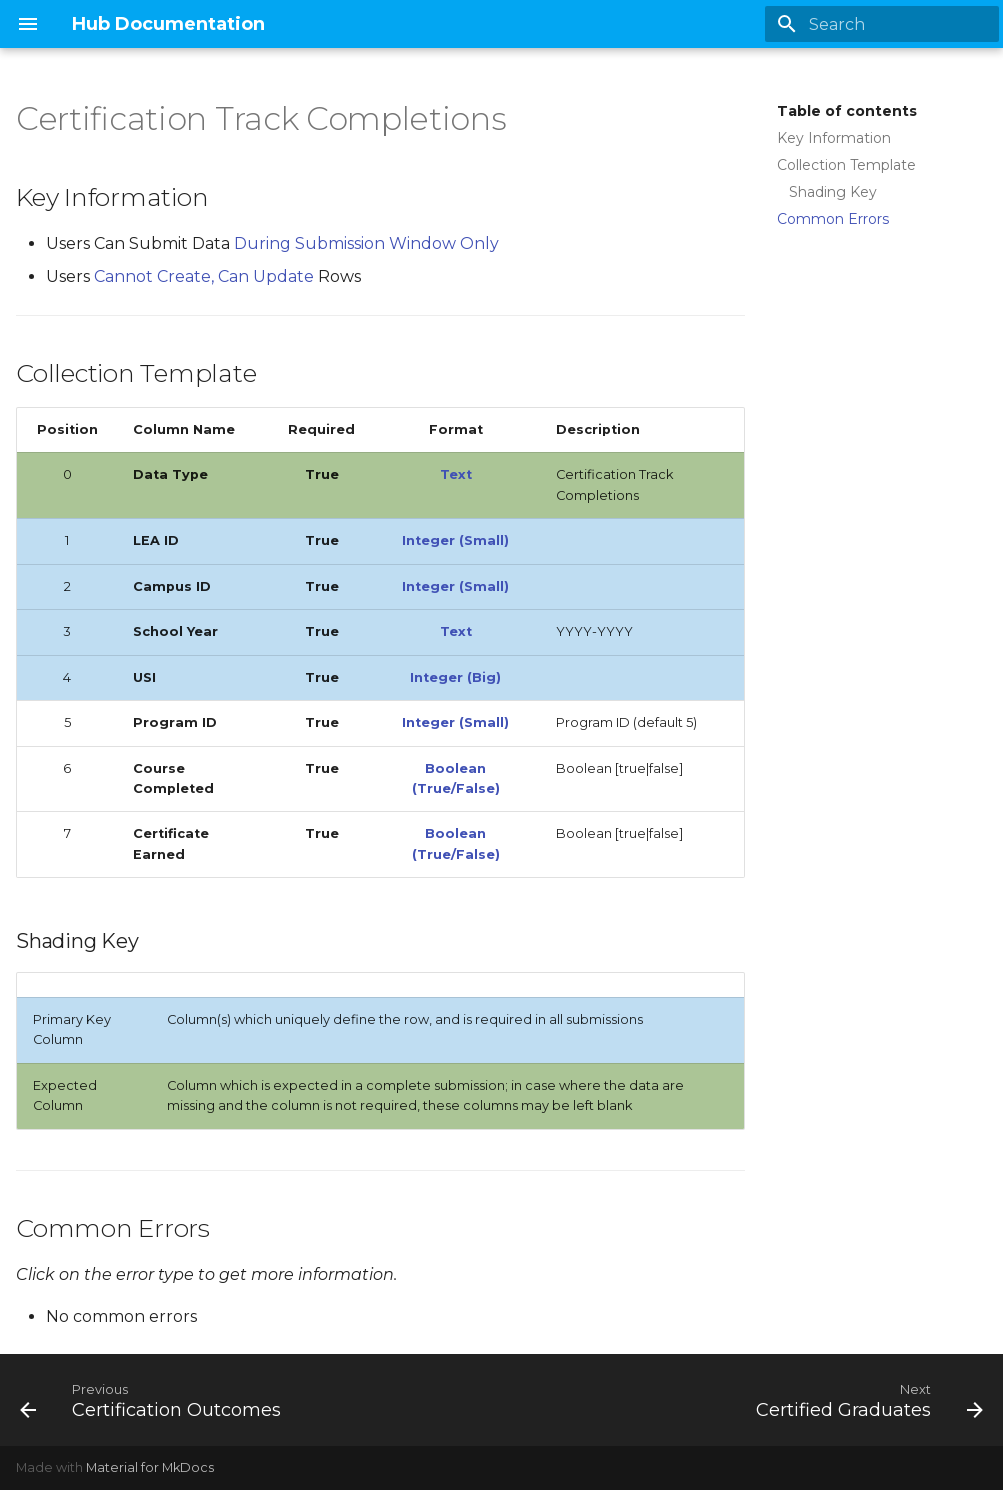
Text (456, 474)
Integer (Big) (455, 677)
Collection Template (846, 165)
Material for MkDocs (150, 1467)
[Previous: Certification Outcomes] (154, 1400)
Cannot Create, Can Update (206, 276)
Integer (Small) (455, 540)
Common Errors (833, 219)
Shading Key (833, 192)
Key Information (834, 138)
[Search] (882, 24)
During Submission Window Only (366, 243)
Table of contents (847, 111)
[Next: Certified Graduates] (865, 1400)
